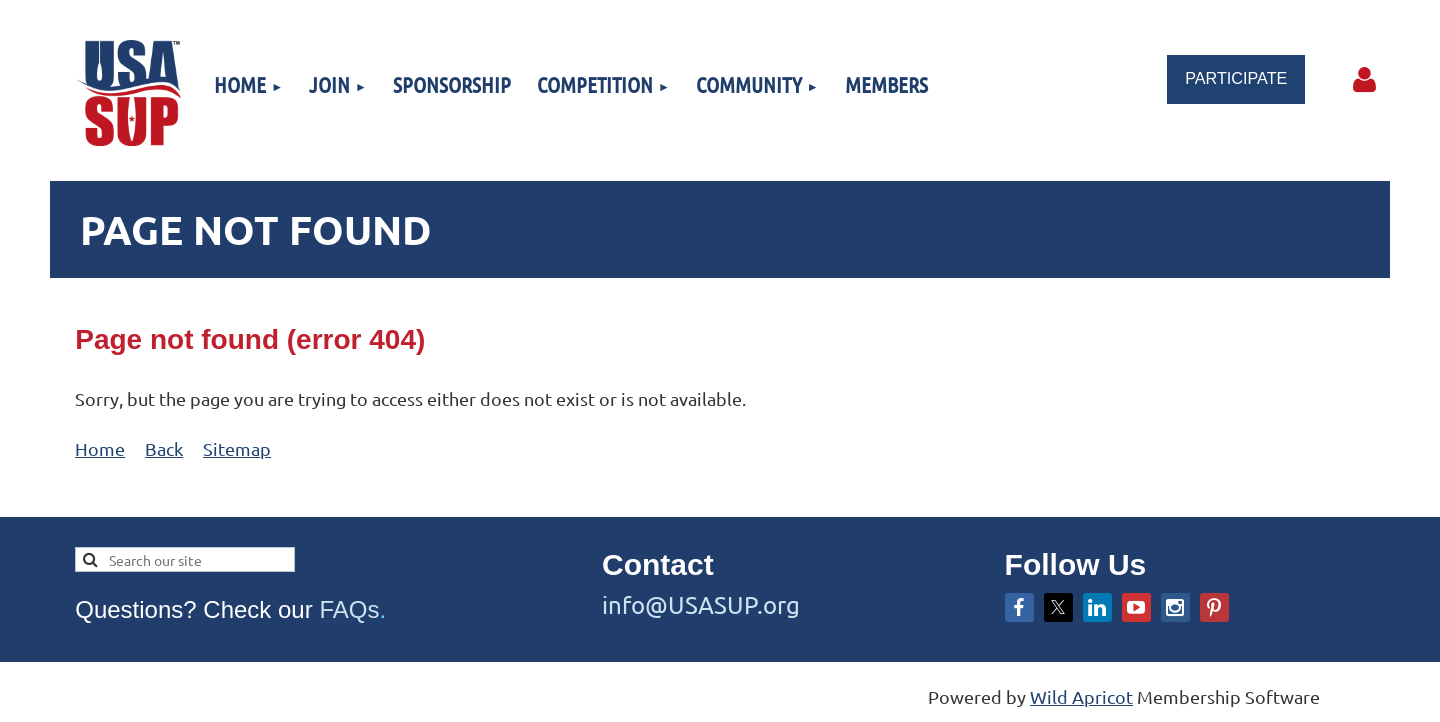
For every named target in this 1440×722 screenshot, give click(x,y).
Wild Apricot (1081, 696)
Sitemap (237, 448)
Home (100, 448)
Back (164, 448)
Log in (1365, 80)
